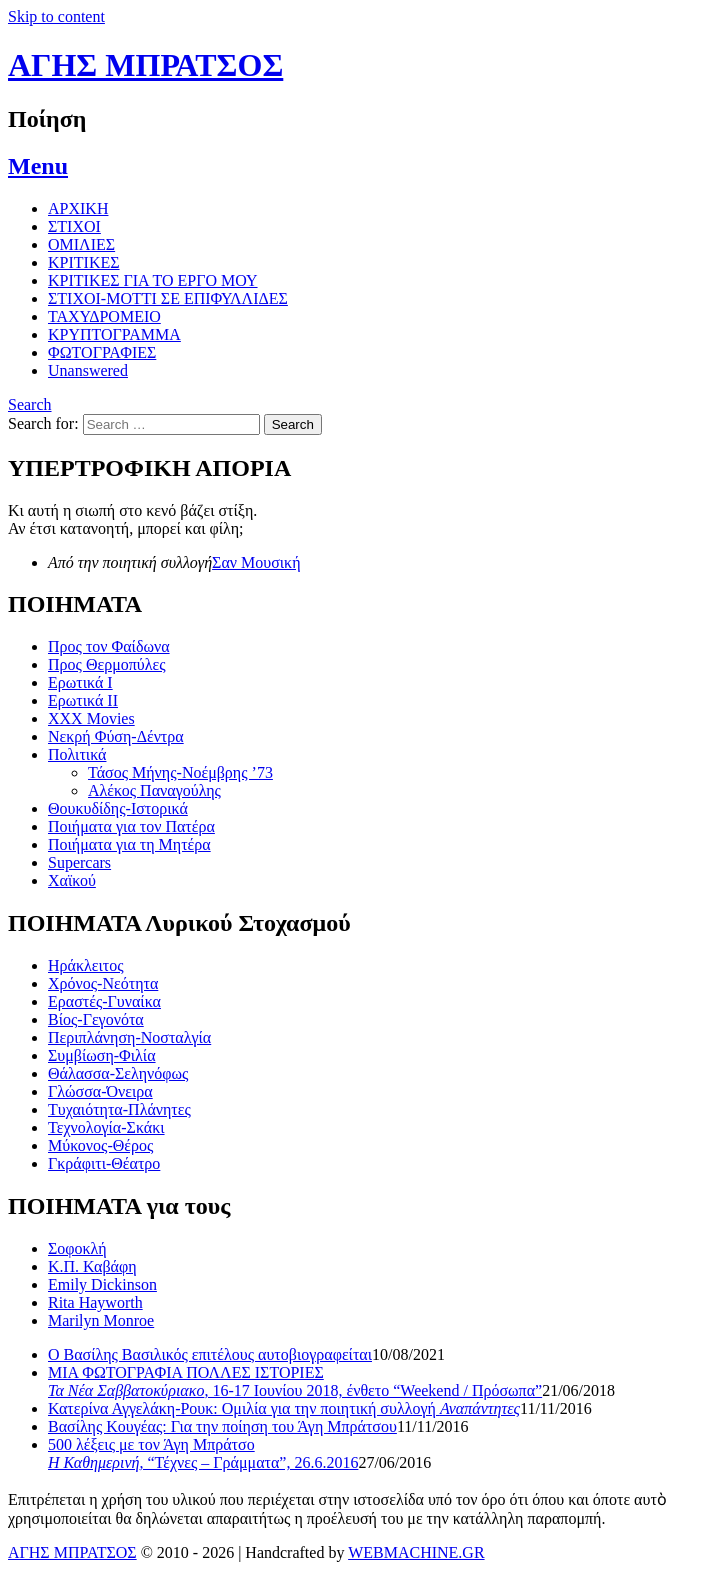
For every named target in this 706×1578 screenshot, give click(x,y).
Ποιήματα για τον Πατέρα (131, 826)
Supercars (79, 862)
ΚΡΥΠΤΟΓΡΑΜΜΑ (114, 334)
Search (30, 404)
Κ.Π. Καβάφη (92, 1266)
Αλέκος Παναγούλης (154, 790)
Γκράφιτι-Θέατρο (104, 1163)
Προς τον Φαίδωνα (109, 646)
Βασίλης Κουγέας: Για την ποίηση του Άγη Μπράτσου (222, 1426)
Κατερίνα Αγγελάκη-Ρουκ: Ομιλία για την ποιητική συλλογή (284, 1408)
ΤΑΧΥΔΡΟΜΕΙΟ (104, 316)
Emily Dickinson (102, 1284)
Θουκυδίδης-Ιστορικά (118, 808)
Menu (38, 166)
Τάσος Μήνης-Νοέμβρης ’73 (180, 772)
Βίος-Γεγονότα (96, 1019)
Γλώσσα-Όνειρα (100, 1091)
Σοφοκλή (77, 1248)
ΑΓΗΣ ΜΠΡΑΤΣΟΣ (145, 65)
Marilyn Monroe (101, 1320)
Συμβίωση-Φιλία (102, 1055)
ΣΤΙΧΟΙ (74, 226)
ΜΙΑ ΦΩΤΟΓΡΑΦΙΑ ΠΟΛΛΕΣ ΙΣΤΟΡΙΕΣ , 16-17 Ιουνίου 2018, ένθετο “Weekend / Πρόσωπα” (295, 1381)
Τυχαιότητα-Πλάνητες (119, 1109)
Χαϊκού (72, 880)
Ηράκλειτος (86, 965)
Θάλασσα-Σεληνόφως (118, 1073)
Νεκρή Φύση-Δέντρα (116, 736)
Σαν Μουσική (256, 562)
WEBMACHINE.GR (416, 1552)
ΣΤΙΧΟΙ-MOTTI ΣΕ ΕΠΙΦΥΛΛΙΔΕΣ (168, 298)
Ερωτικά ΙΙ (83, 700)
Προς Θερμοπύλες (107, 664)
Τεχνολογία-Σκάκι (106, 1127)
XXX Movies (91, 718)
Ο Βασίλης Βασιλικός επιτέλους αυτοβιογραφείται (210, 1354)
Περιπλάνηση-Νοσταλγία (129, 1037)
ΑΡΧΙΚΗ (78, 208)
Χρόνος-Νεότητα (103, 983)
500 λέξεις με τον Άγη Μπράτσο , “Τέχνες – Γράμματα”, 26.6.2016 (203, 1453)
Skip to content (56, 16)
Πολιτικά (77, 754)
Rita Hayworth (95, 1302)
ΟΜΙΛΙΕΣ (81, 244)
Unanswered (88, 370)
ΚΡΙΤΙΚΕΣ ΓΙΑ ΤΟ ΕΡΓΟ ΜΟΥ (153, 280)
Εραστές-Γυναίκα (104, 1001)
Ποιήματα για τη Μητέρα (129, 844)
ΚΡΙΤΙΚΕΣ (84, 262)
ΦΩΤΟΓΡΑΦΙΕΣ (102, 352)
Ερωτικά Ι (80, 682)
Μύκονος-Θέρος (100, 1145)
